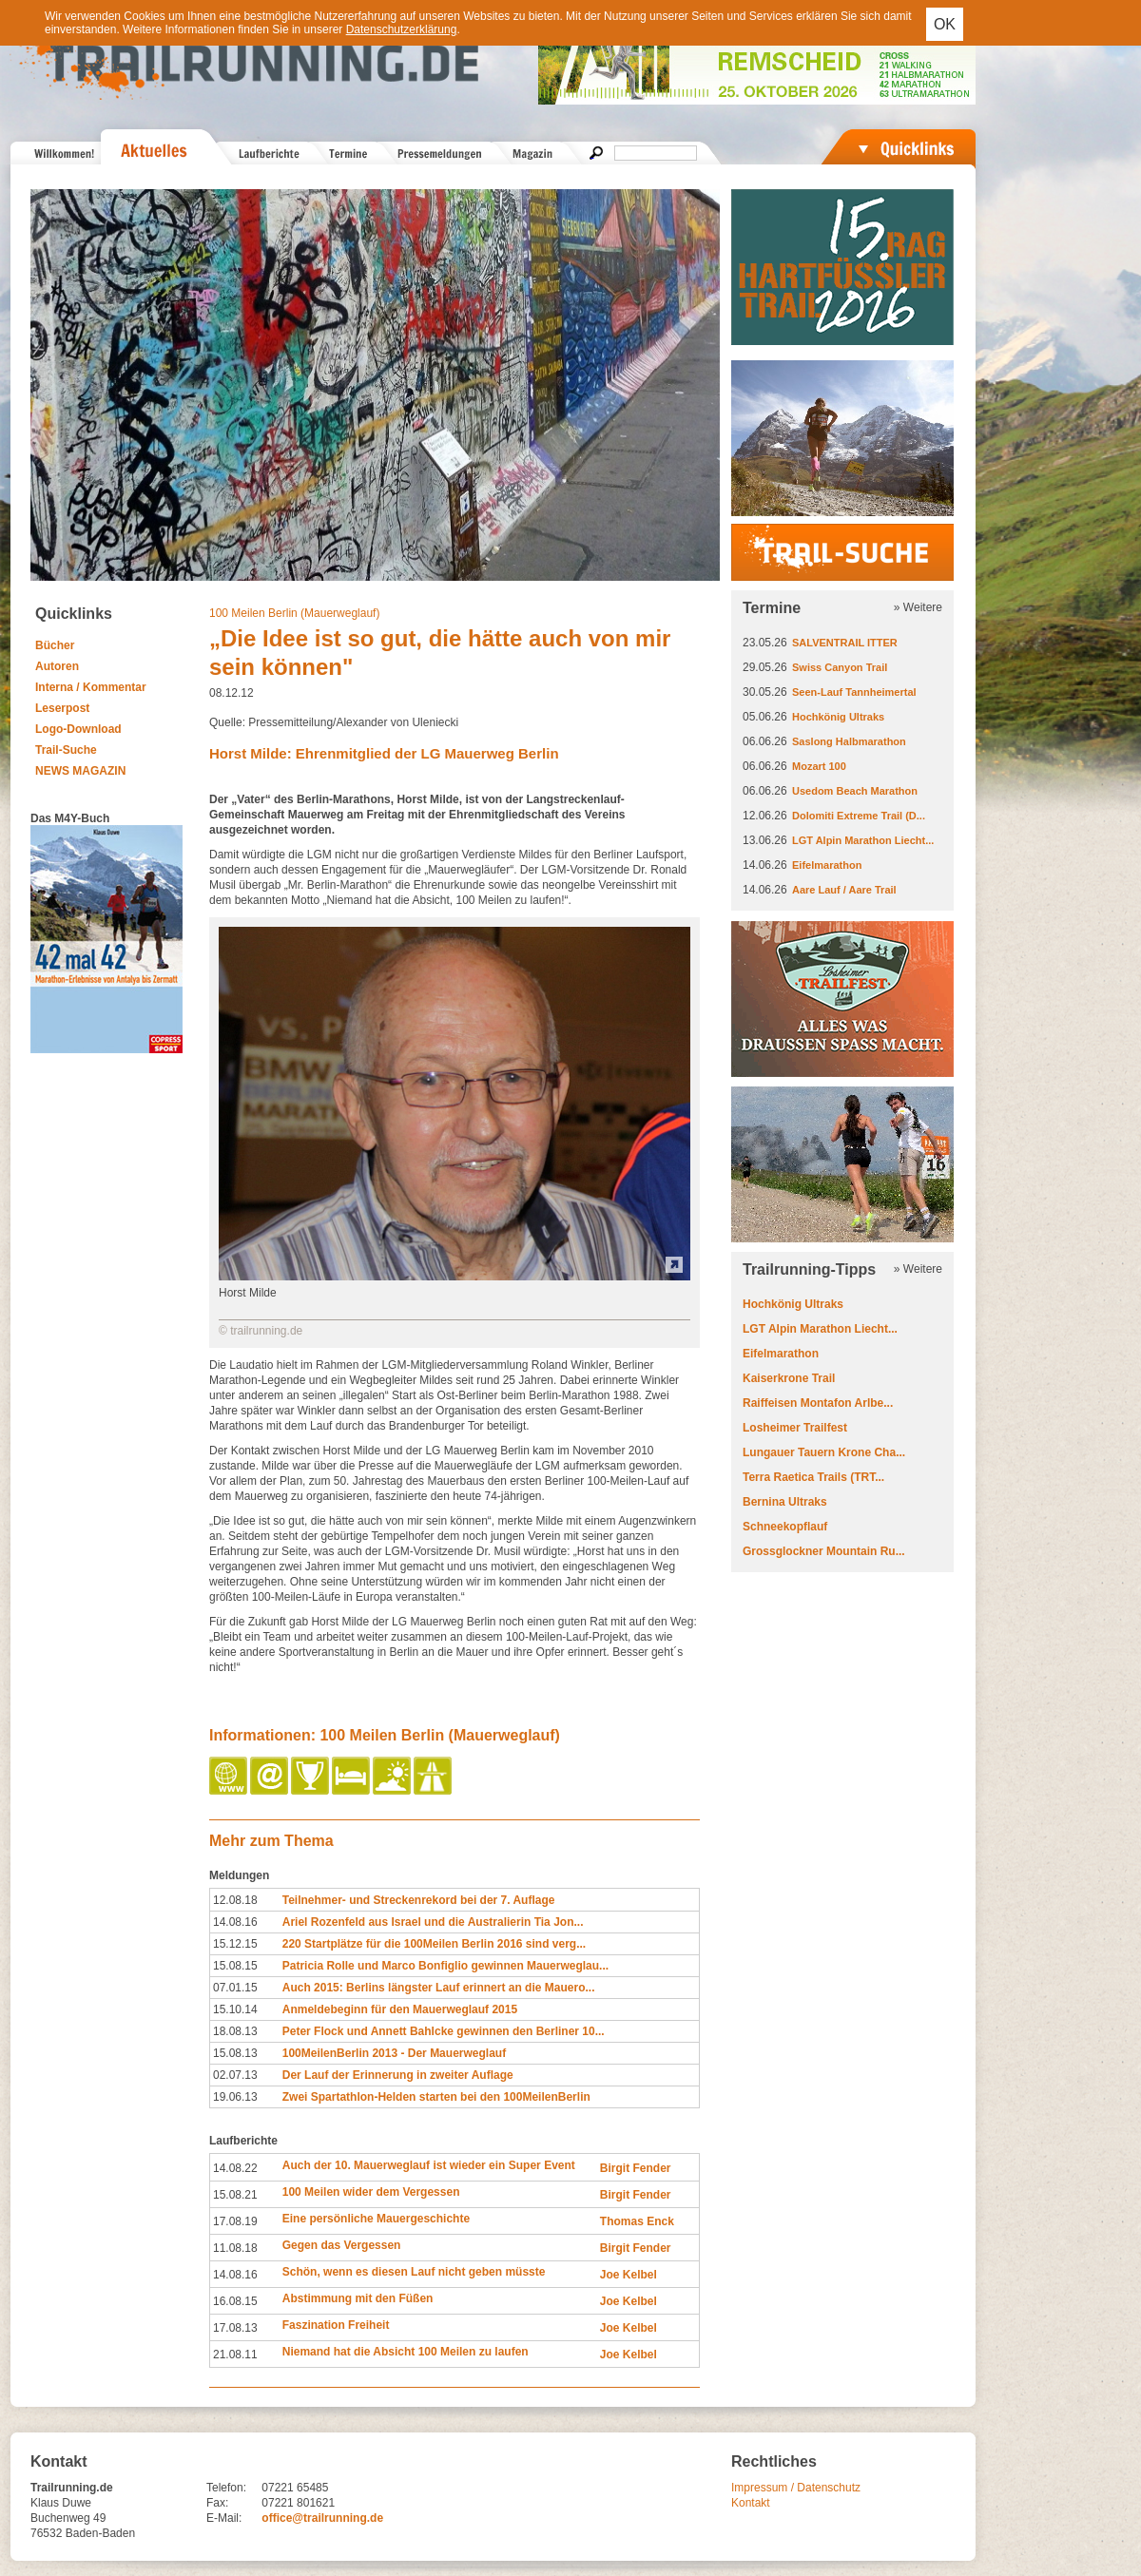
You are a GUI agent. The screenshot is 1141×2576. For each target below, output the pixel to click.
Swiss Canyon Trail (839, 667)
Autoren (57, 666)
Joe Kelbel (628, 2274)
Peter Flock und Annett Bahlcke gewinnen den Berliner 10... (443, 2031)
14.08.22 (235, 2168)
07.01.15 (235, 1987)
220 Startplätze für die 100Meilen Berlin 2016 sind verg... (434, 1944)
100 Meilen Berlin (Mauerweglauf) (294, 613)
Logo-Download (78, 729)
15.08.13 (235, 2053)
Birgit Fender (635, 2168)
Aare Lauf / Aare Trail (844, 889)
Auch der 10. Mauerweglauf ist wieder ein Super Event (428, 2165)
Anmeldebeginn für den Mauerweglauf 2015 (399, 2009)
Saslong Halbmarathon (849, 741)
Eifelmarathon (826, 865)
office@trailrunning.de (322, 2518)
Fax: (217, 2502)
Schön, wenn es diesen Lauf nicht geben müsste (414, 2271)
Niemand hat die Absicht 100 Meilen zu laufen (405, 2351)
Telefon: (226, 2487)
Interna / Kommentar (90, 687)
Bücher (54, 645)
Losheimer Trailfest (795, 1427)
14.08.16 (235, 1922)
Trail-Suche (66, 750)
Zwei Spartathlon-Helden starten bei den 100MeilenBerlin (436, 2097)
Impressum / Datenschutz (796, 2487)
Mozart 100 (819, 766)
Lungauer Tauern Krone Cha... (824, 1452)
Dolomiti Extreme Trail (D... (858, 815)
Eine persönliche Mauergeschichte (376, 2218)
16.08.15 (235, 2301)
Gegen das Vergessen (341, 2245)
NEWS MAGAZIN (80, 771)
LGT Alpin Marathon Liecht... (863, 840)
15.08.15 (235, 1965)
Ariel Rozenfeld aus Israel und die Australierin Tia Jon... (433, 1922)
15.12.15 (235, 1944)
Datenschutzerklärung (401, 29)
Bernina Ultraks (785, 1502)
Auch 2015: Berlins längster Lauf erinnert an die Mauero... (438, 1987)
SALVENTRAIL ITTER (845, 642)
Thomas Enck (637, 2221)
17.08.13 (235, 2328)
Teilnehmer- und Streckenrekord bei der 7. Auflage (418, 1900)
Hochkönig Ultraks (838, 716)
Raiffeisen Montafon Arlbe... (818, 1403)
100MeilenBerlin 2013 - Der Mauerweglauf (394, 2053)
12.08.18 (235, 1900)
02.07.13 (235, 2075)
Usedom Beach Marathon (855, 791)
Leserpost (62, 708)
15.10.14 (235, 2009)
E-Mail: (224, 2518)
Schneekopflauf (785, 1526)
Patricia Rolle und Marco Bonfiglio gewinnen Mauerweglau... (445, 1965)
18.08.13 (235, 2031)
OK (945, 24)
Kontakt (750, 2502)
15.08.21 (235, 2194)
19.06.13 (235, 2097)
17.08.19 (235, 2221)
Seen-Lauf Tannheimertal (854, 692)
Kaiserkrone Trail (789, 1378)
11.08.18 (235, 2248)
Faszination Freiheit (336, 2325)
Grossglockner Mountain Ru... (824, 1551)
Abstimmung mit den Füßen (358, 2298)
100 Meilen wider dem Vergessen (371, 2192)
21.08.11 (235, 2354)
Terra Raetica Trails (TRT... (813, 1477)
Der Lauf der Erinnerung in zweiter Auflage (397, 2075)
